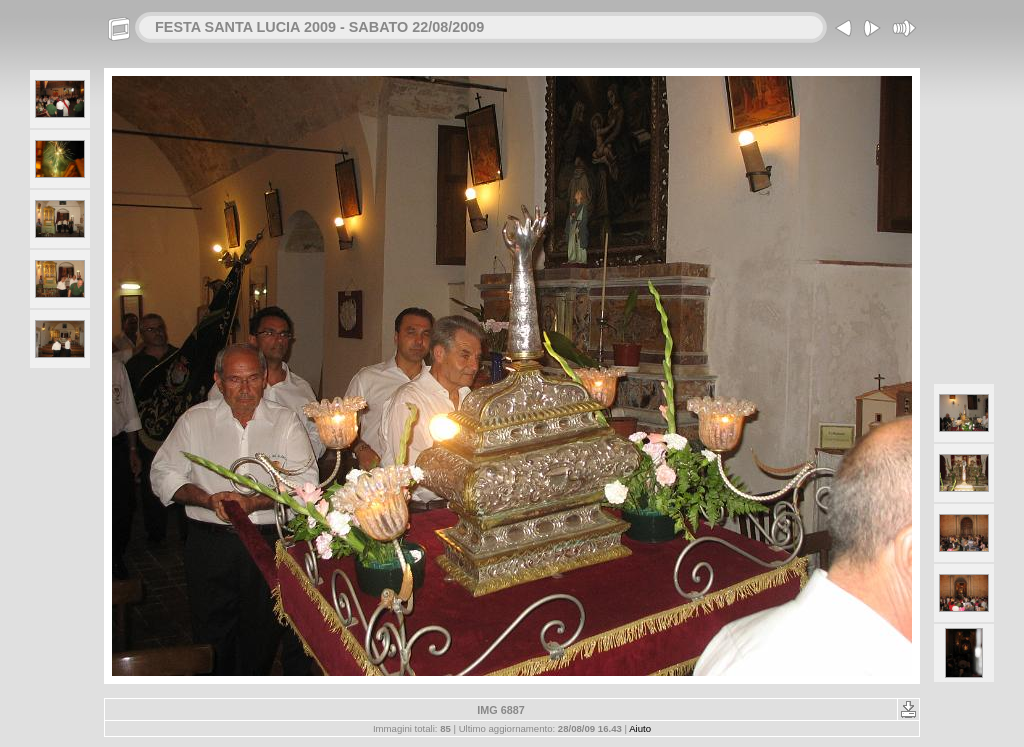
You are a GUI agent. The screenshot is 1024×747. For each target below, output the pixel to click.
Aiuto (640, 728)
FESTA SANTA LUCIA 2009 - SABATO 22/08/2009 (319, 27)
